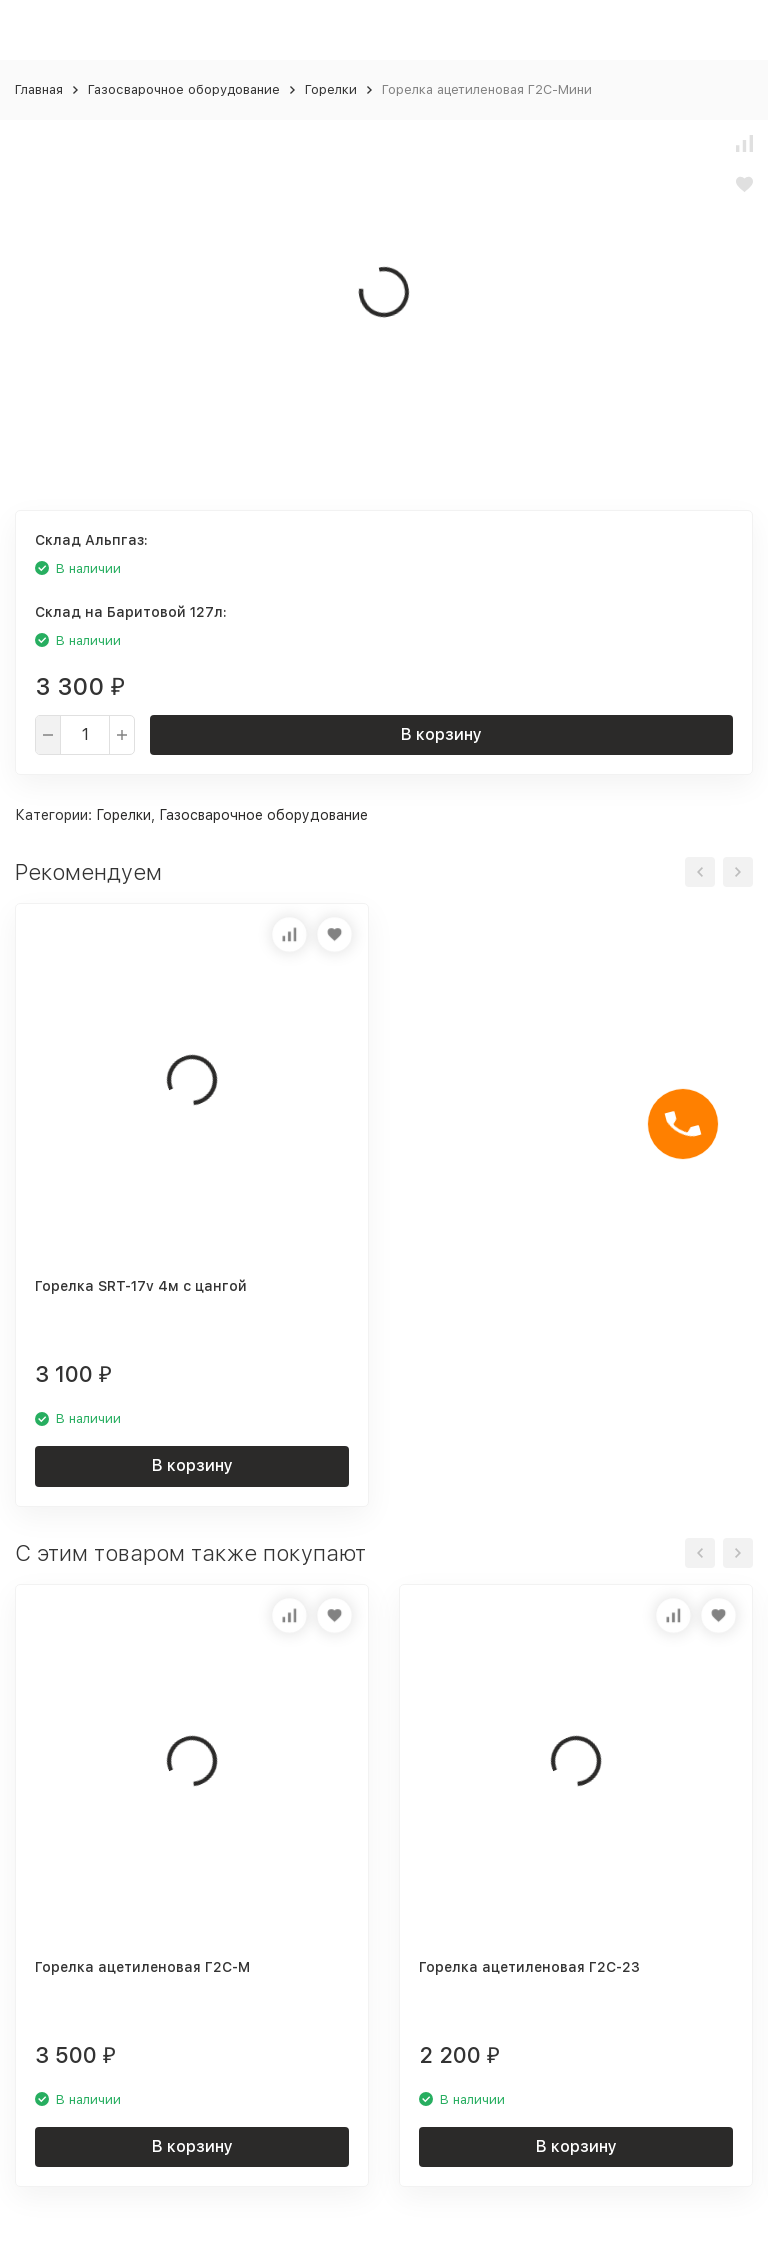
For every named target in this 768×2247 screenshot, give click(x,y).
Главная (39, 89)
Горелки (331, 89)
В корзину (441, 734)
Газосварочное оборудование (184, 89)
